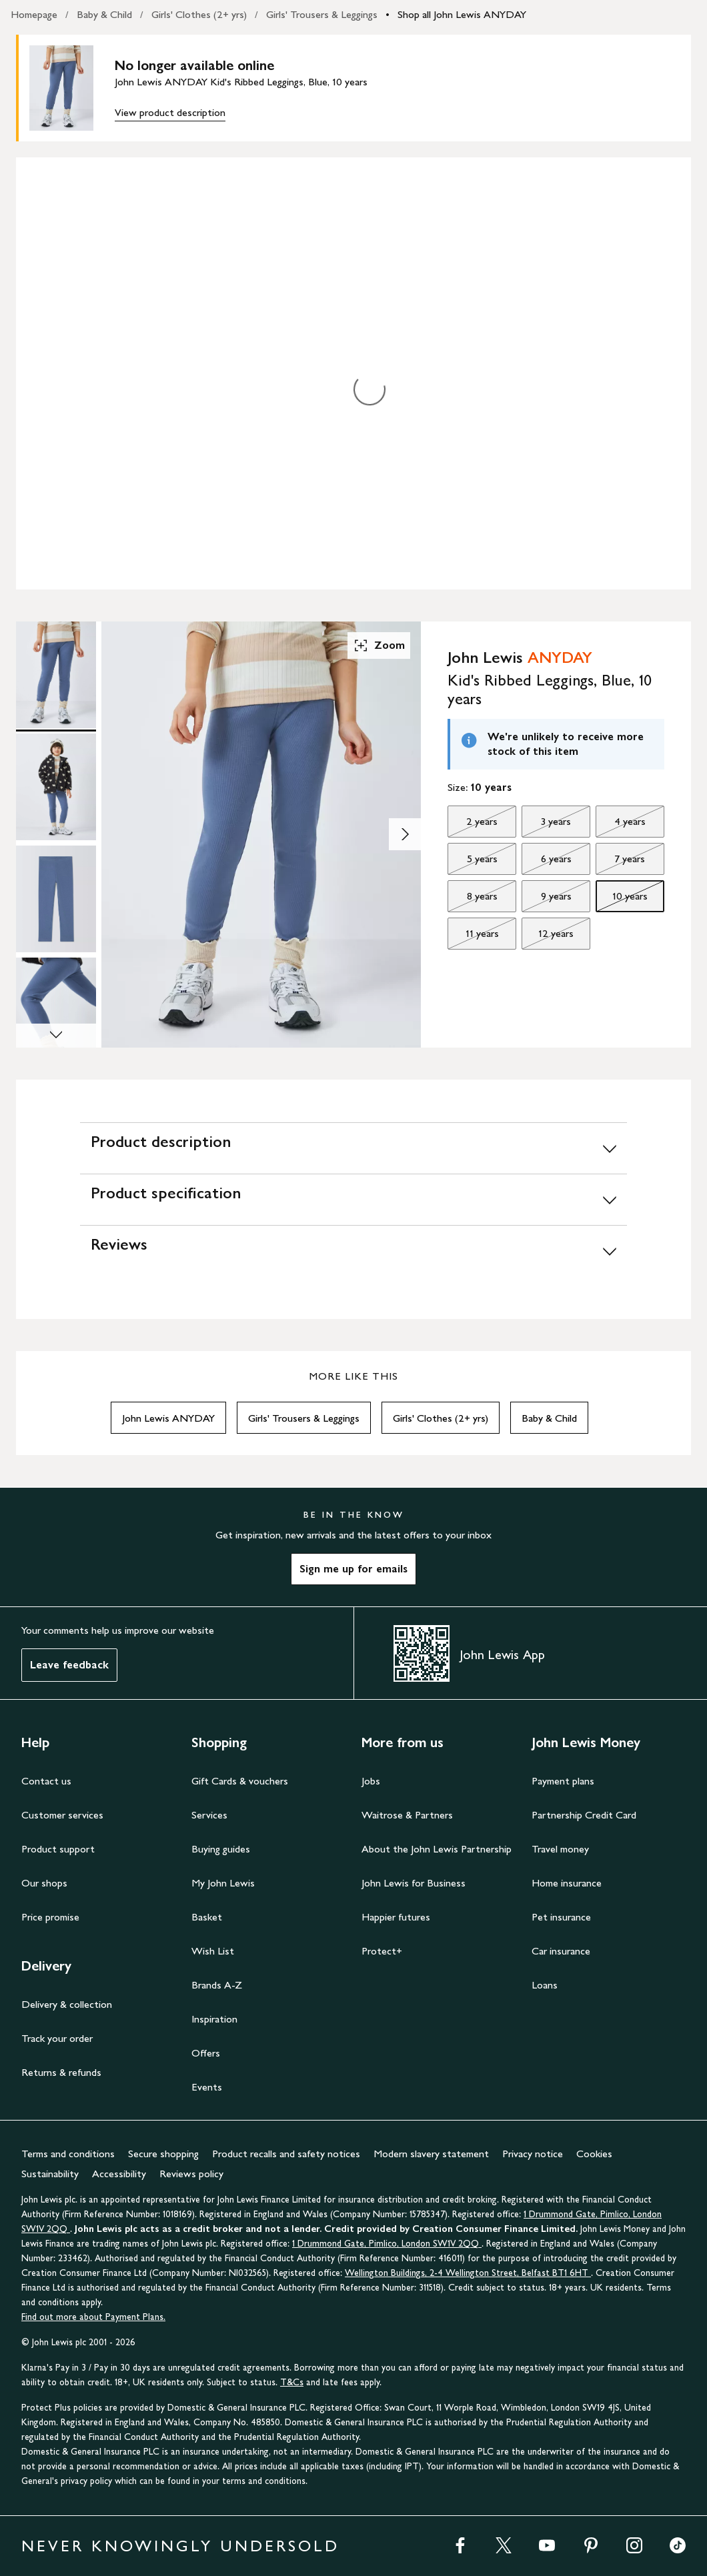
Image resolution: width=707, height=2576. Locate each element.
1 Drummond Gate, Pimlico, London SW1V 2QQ (387, 2243)
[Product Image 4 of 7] (56, 1011)
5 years (472, 862)
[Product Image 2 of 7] (56, 787)
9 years (546, 900)
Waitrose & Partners (407, 1814)
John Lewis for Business (414, 1882)
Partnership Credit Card (584, 1814)
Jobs (371, 1780)
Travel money (560, 1848)
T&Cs (291, 2382)
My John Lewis (223, 1882)
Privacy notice (532, 2153)
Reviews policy (191, 2173)
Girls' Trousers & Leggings (322, 14)
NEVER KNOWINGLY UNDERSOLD (180, 2545)
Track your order (57, 2038)
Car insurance (561, 1951)
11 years (473, 937)
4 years (621, 825)
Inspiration (214, 2019)
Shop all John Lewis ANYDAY (462, 14)
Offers (205, 2053)
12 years (548, 937)
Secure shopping (163, 2153)
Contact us (46, 1780)
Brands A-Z (216, 1985)
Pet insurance (561, 1916)
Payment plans (563, 1780)
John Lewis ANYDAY (168, 1418)
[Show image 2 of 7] (405, 834)
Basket (206, 1916)
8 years (472, 900)
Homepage (34, 14)
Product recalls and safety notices (286, 2153)
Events (206, 2087)
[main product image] (72, 88)
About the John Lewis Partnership (437, 1848)
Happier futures (396, 1916)
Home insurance (567, 1882)
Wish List (212, 1951)
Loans (545, 1985)
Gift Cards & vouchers (239, 1780)
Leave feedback (69, 1664)
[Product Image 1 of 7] (56, 674)
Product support (58, 1848)
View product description (170, 112)
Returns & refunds (61, 2072)
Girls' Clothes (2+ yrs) (199, 14)
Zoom (379, 645)
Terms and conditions (68, 2153)
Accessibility (119, 2173)
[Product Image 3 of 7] (56, 899)
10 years (622, 900)
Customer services (62, 1814)
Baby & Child (104, 14)
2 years (473, 825)
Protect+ (382, 1951)
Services (209, 1814)
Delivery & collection (66, 2004)
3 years (546, 825)
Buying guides (220, 1848)
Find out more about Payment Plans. (93, 2317)
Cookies (594, 2153)
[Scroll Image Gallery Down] (56, 1036)
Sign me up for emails (353, 1568)
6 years (546, 862)
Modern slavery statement (431, 2153)
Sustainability (50, 2173)
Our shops (44, 1882)
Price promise (50, 1916)
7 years (620, 862)
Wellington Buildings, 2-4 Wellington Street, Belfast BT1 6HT (468, 2273)
